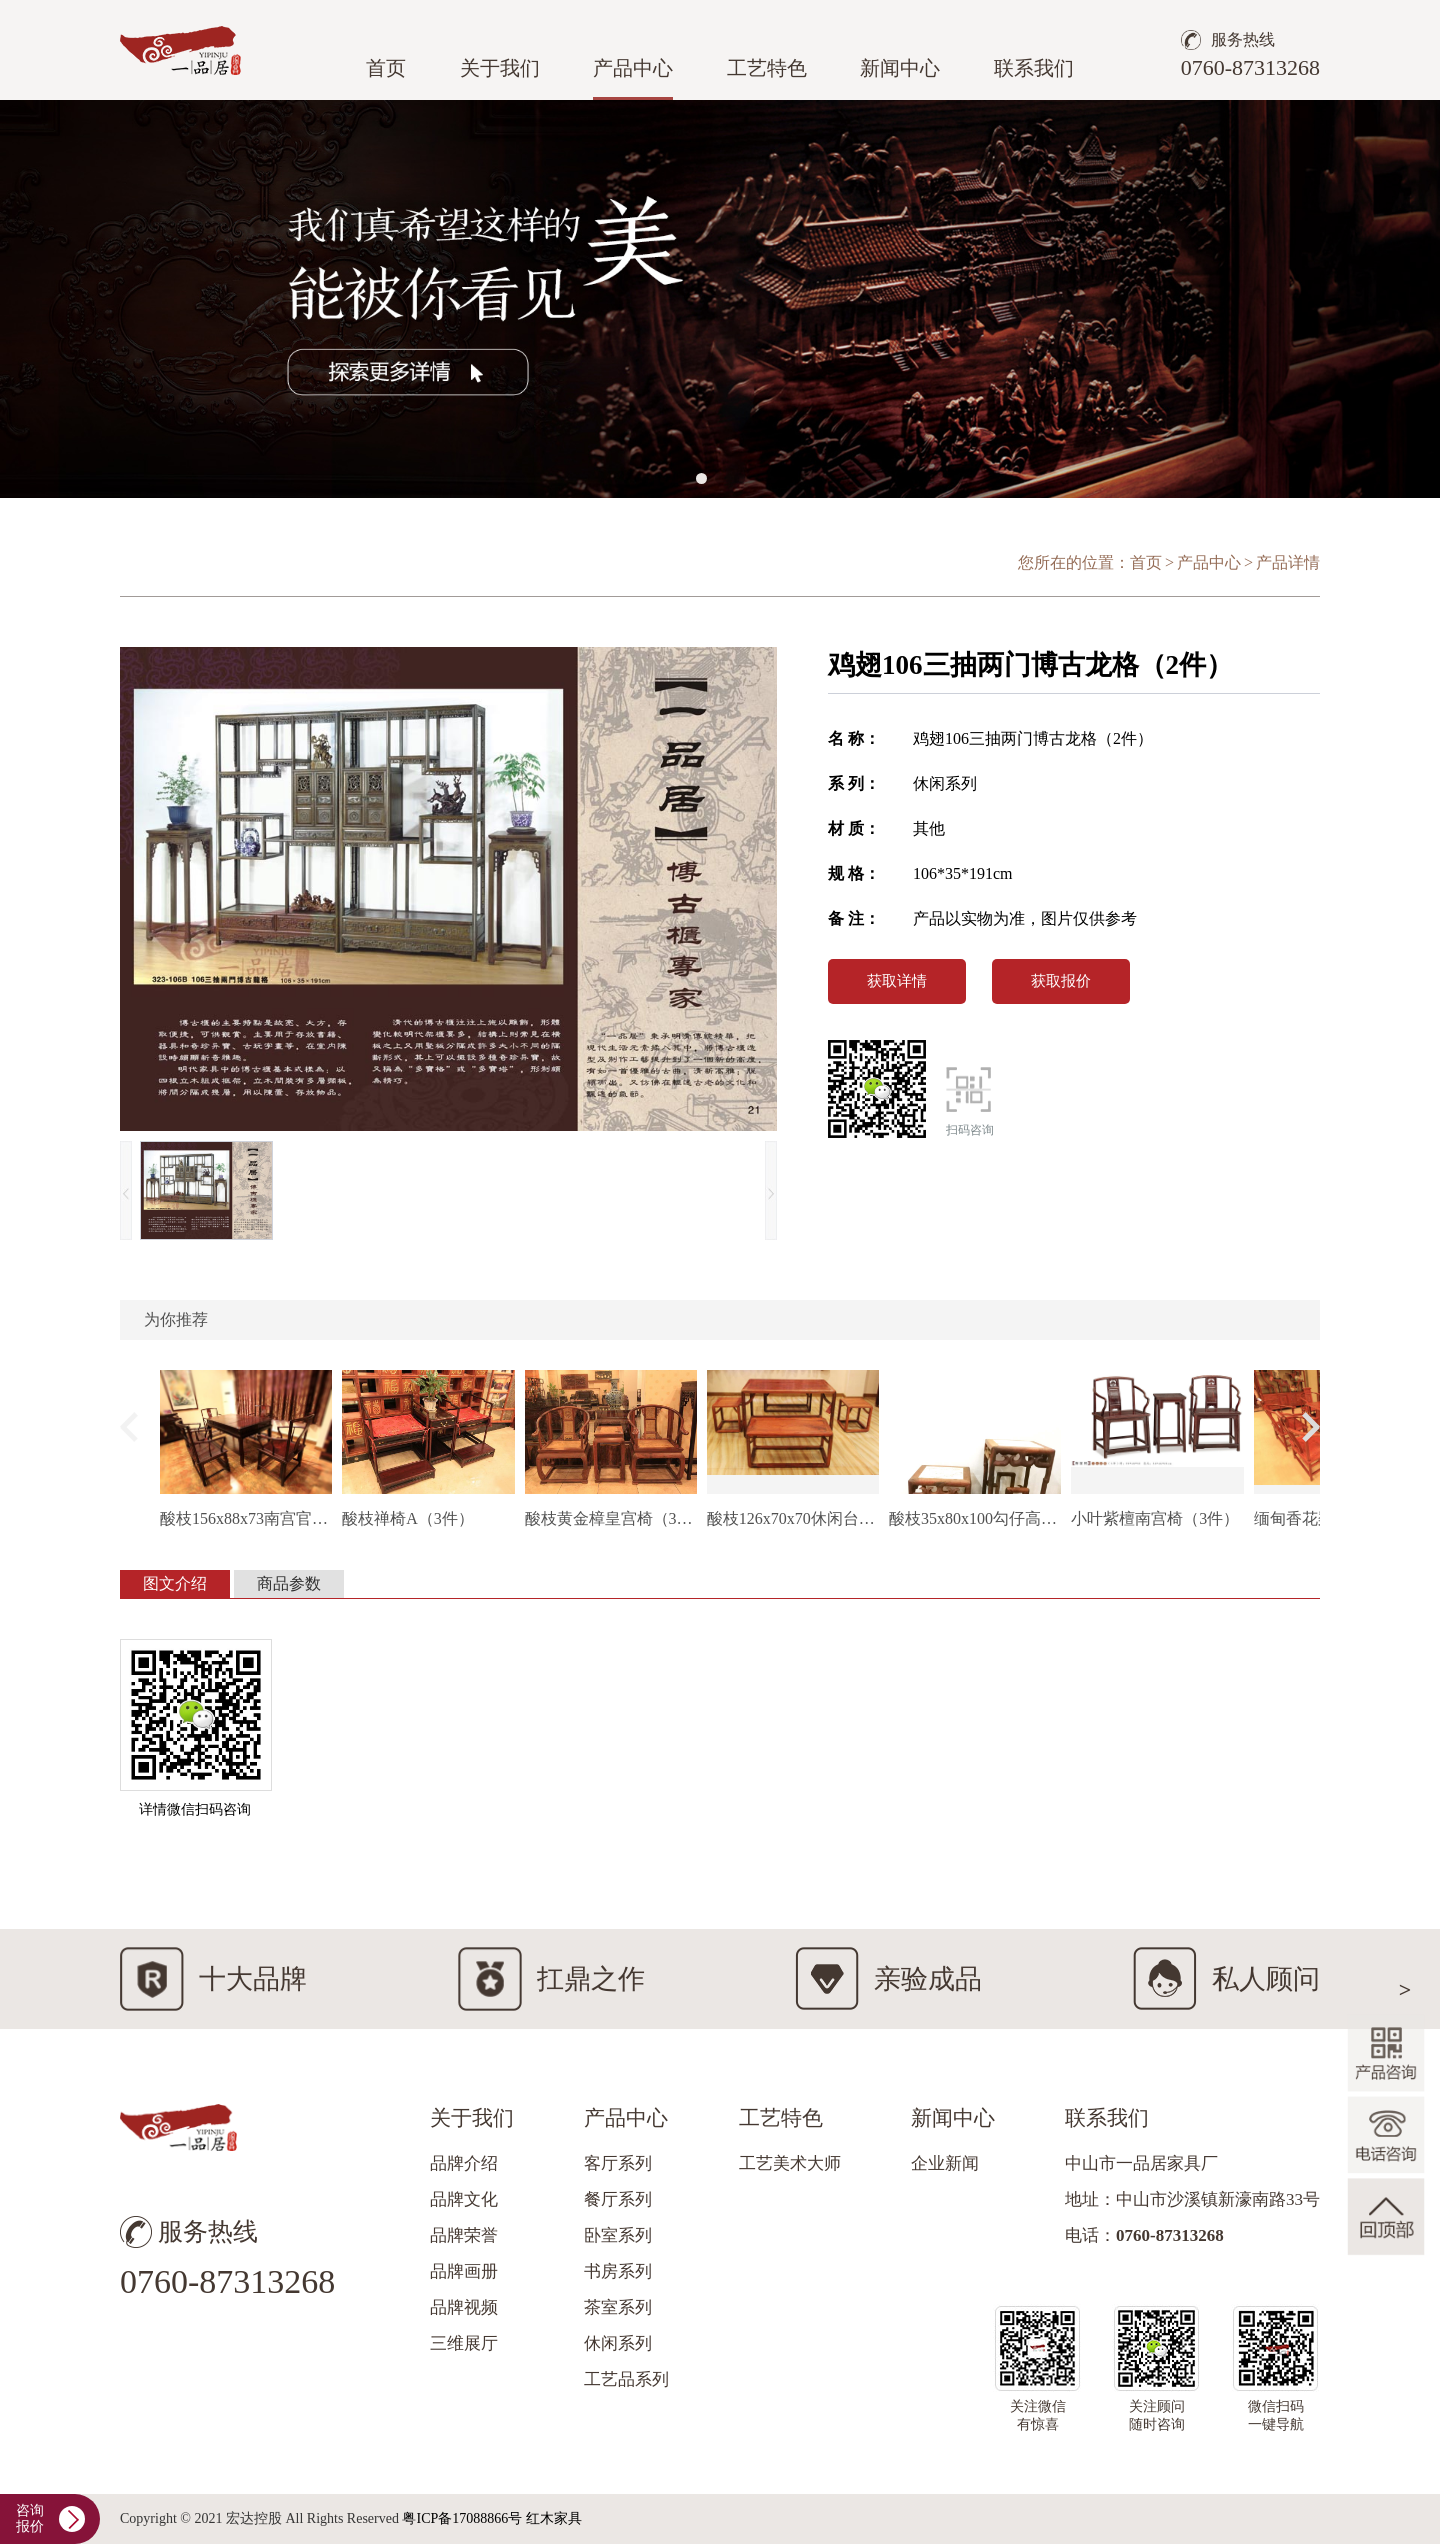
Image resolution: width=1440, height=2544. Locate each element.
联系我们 (1034, 68)
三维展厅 (464, 2343)
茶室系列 (618, 2307)
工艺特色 (767, 68)
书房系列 (618, 2271)
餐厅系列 (618, 2199)
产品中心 (633, 68)
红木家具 (554, 2518)
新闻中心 (900, 68)
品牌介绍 (464, 2163)
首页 (386, 68)
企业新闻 (945, 2163)
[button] (701, 478)
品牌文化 (464, 2199)
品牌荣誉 (464, 2235)
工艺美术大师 (790, 2163)
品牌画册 (464, 2271)
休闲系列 (618, 2343)
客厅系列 (618, 2163)
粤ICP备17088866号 (462, 2518)
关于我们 (500, 68)
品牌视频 (464, 2307)
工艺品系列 (626, 2379)
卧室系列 (618, 2235)
